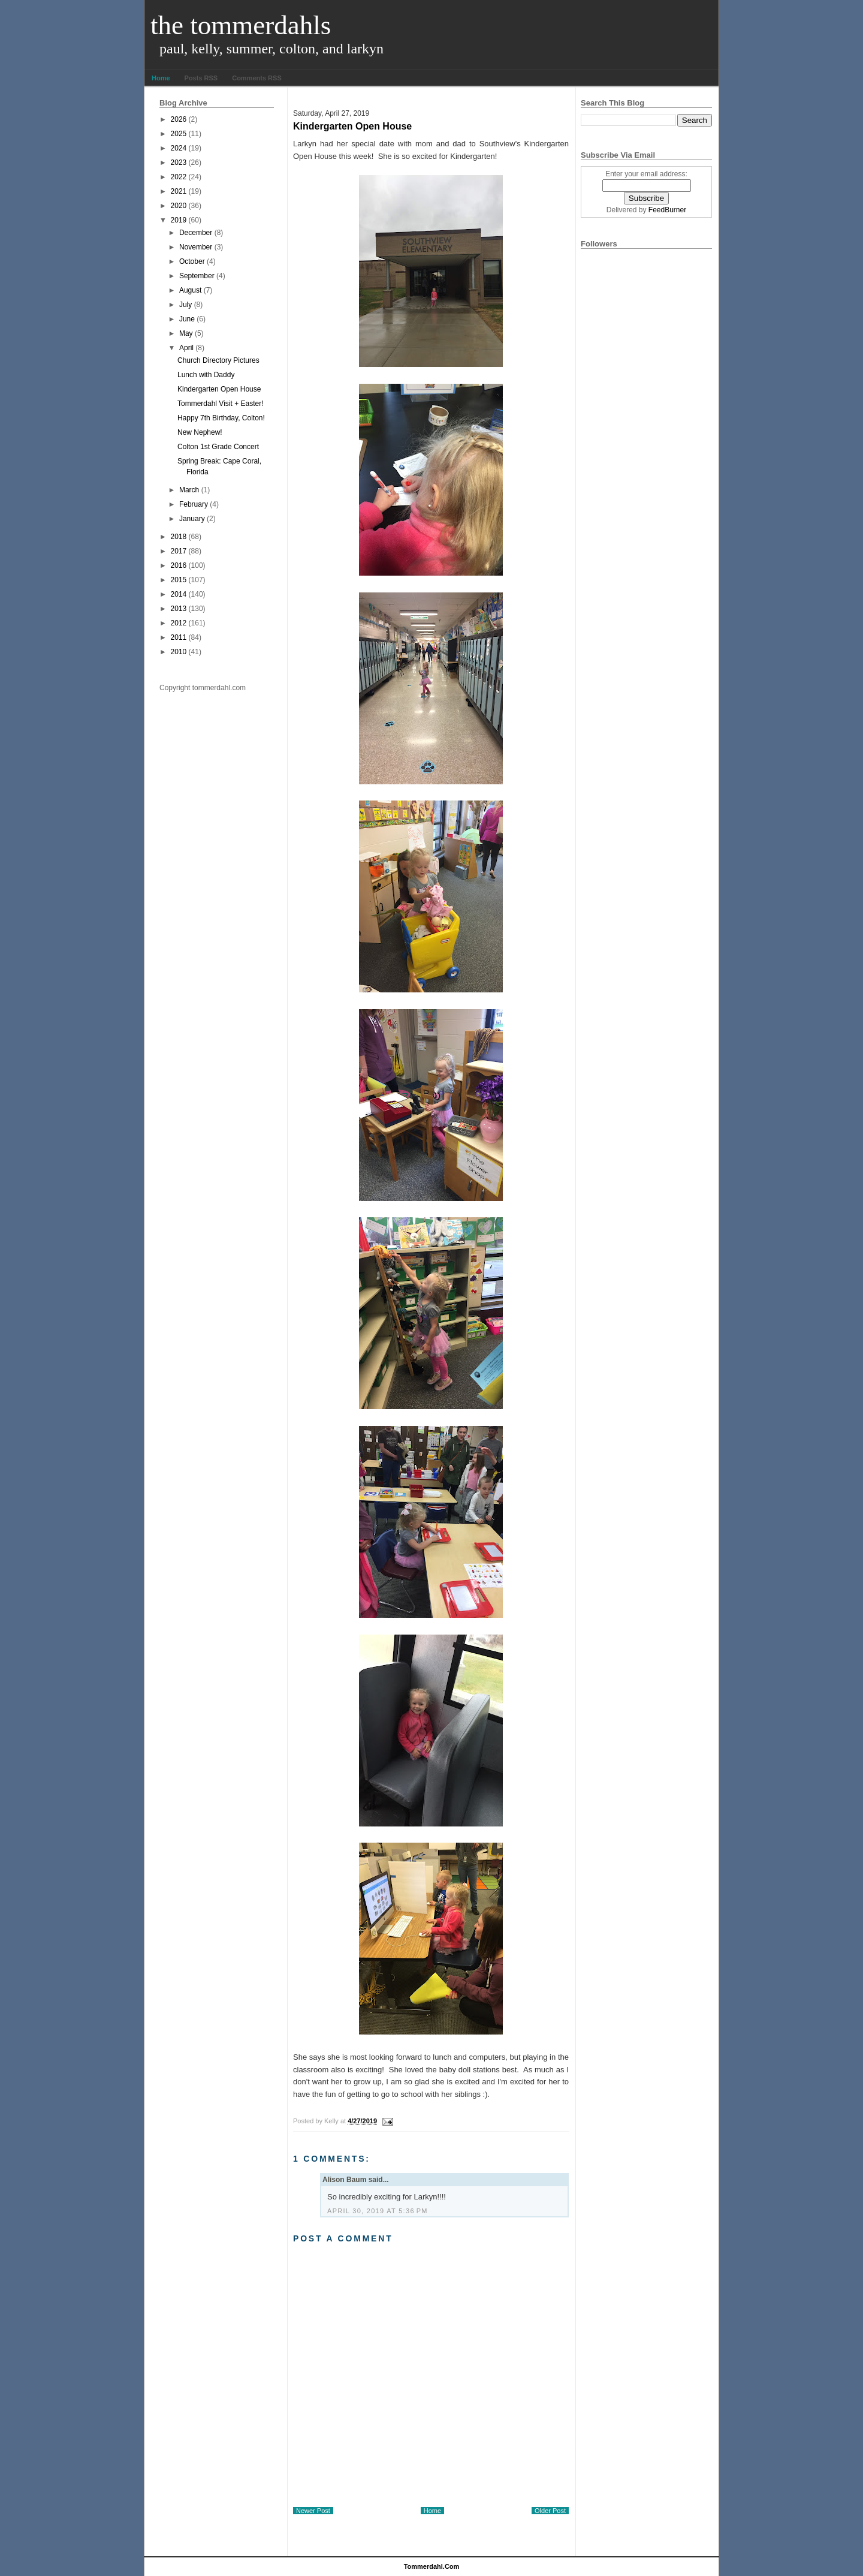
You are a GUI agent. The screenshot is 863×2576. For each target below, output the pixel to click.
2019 (179, 220)
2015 (179, 580)
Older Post (550, 2510)
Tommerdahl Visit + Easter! (220, 403)
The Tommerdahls (240, 25)
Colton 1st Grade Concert (218, 447)
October (192, 261)
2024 (179, 148)
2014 (179, 594)
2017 (179, 551)
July (185, 304)
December (195, 232)
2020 (179, 205)
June (187, 319)
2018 (179, 536)
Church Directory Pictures (218, 360)
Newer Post (313, 2510)
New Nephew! (199, 432)
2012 (179, 623)
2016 (179, 565)
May (186, 333)
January (192, 518)
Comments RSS (257, 78)
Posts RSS (201, 78)
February (193, 504)
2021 (179, 191)
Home (161, 78)
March (189, 490)
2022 (179, 177)
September (197, 276)
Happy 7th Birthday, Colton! (221, 418)
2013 (179, 608)
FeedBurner (667, 210)
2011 (179, 637)
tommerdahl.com (432, 2566)
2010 (179, 652)
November (195, 247)
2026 (179, 119)
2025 (179, 134)
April (186, 348)
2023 (179, 162)
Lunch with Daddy (205, 375)
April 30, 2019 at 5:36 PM (377, 2210)
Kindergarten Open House (219, 389)
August (190, 290)
